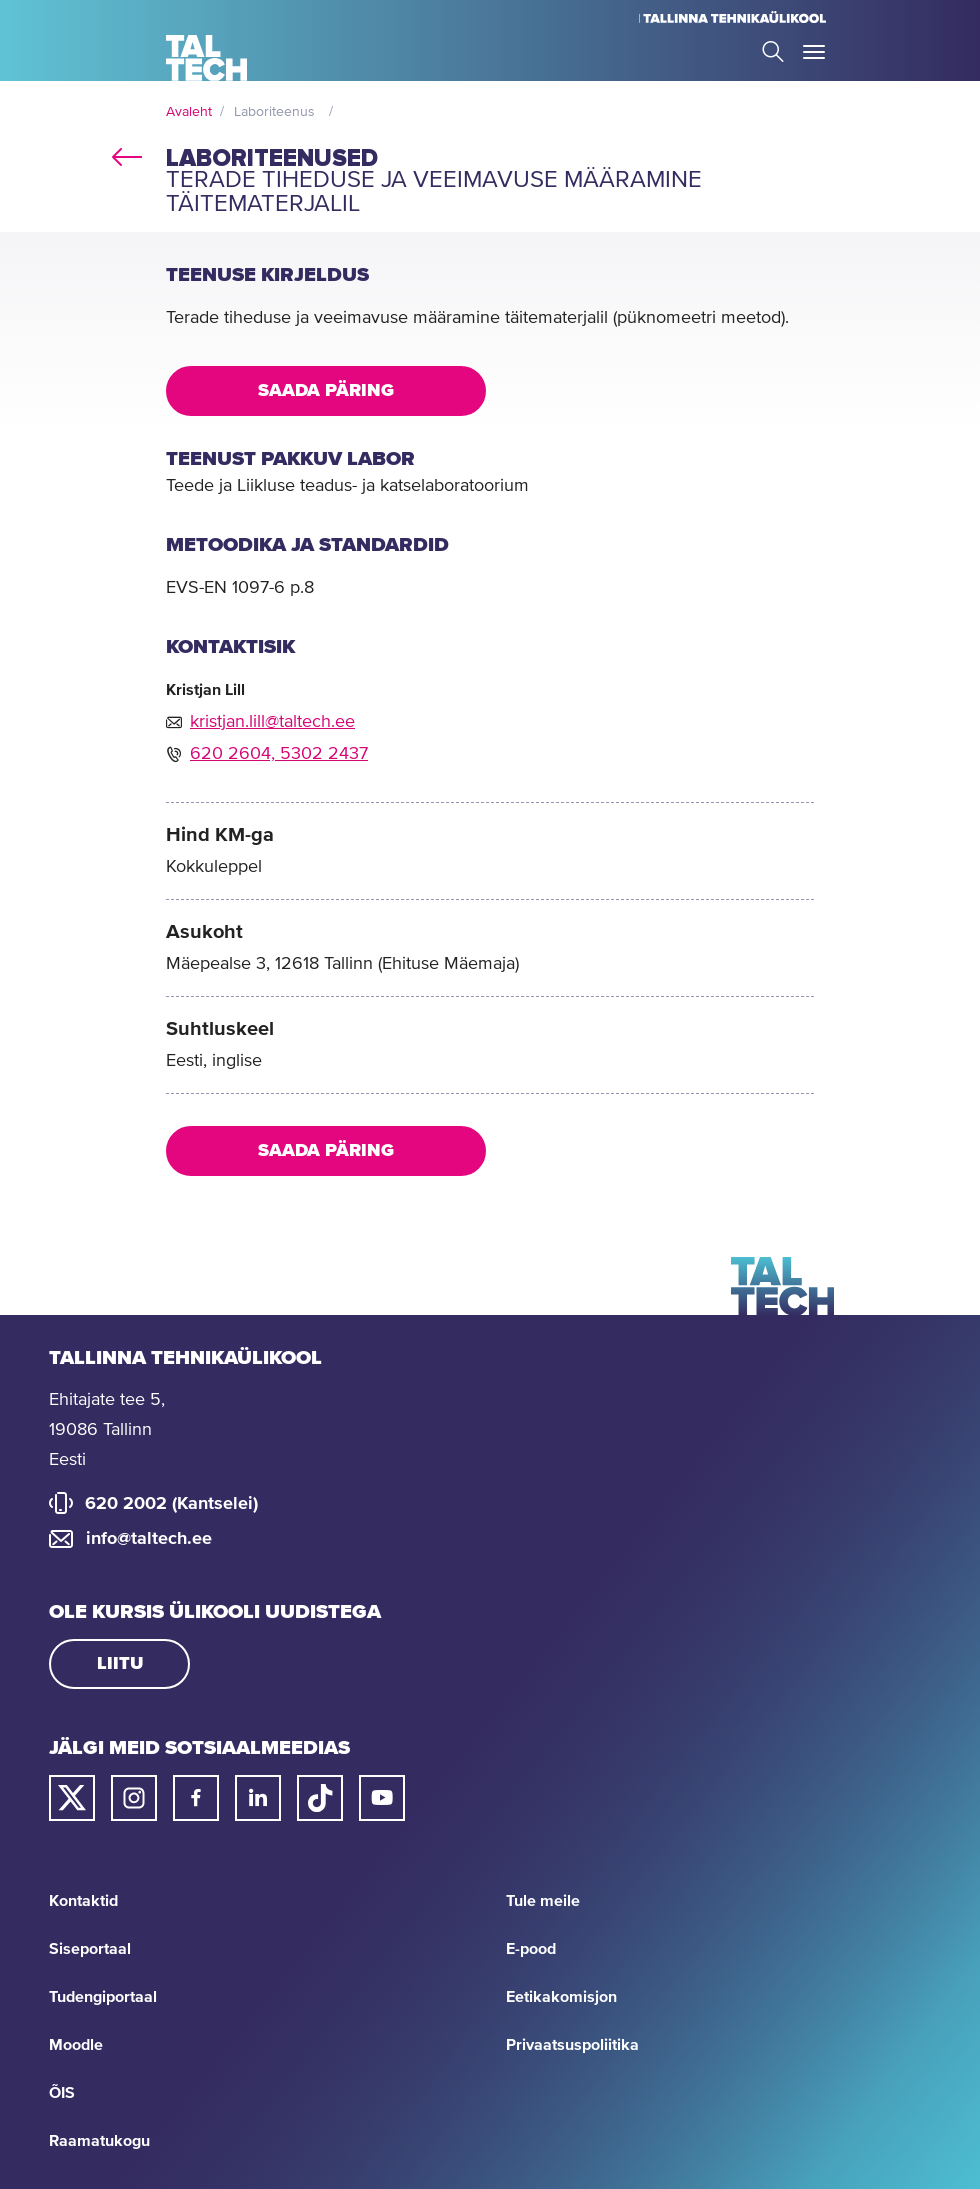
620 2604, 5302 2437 (279, 754)
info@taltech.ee (149, 1539)
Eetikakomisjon (561, 1997)
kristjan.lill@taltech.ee (272, 722)
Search (773, 51)
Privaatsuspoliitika (572, 2045)
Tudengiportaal (103, 1997)
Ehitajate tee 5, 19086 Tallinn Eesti (107, 1430)
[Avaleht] (206, 58)
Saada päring (326, 391)
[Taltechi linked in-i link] (258, 1798)
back (127, 154)
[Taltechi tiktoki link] (320, 1798)
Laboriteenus (274, 112)
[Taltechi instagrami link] (134, 1798)
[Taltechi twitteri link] (72, 1798)
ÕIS (62, 2093)
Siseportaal (90, 1949)
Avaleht (189, 112)
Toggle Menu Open (814, 52)
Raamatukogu (99, 2141)
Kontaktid (83, 1901)
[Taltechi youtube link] (382, 1798)
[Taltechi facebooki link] (196, 1798)
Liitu (120, 1664)
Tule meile (543, 1901)
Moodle (76, 2045)
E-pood (531, 1949)
